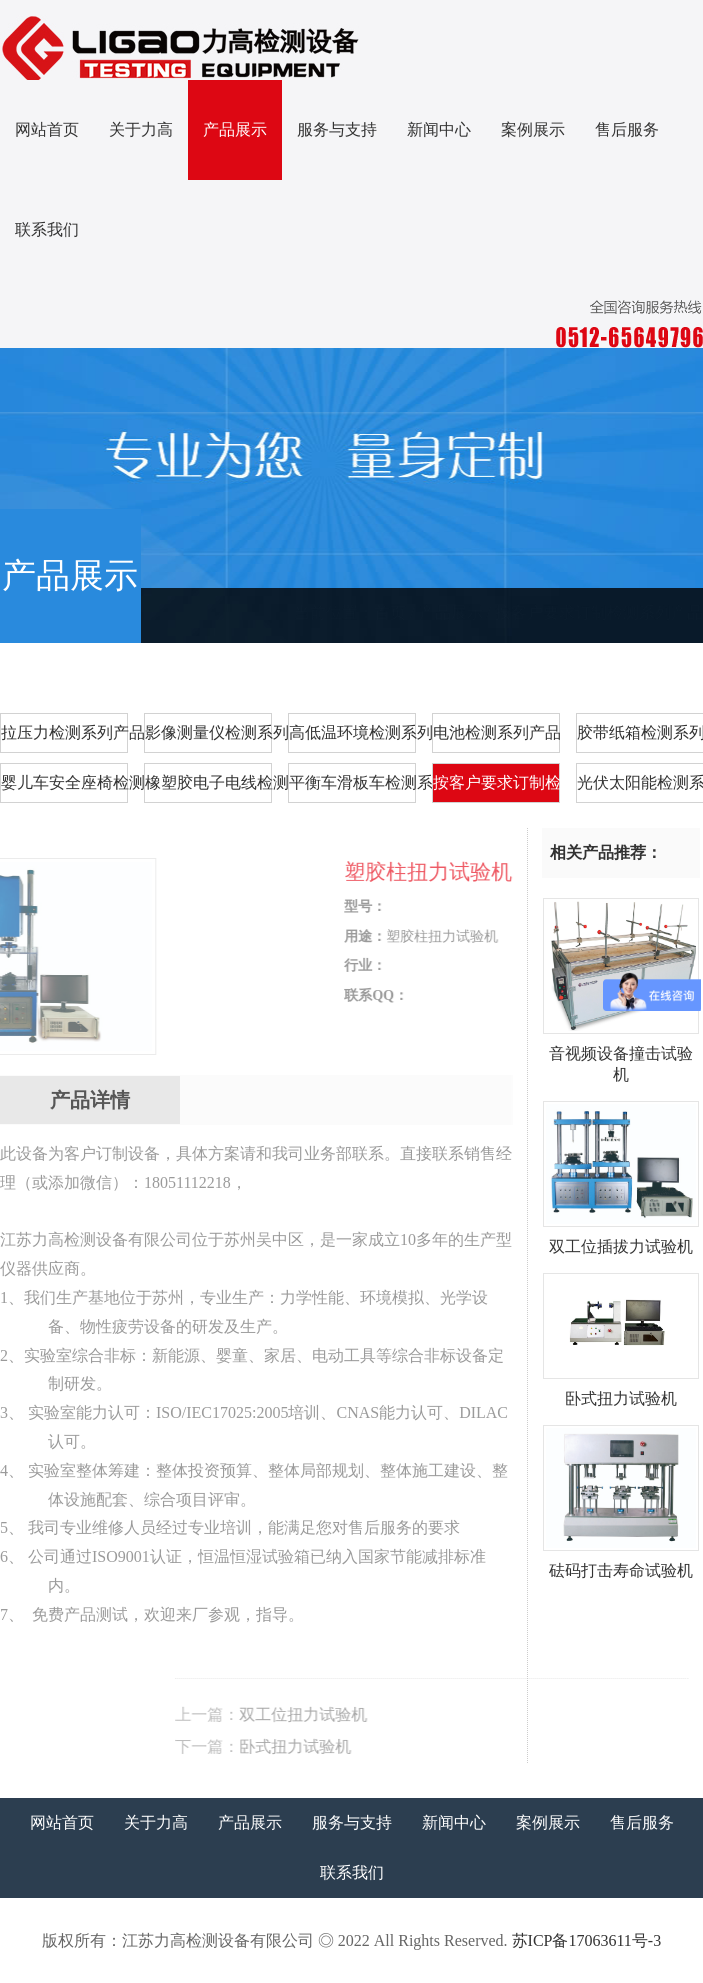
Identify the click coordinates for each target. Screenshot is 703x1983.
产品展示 (235, 129)
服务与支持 (337, 129)
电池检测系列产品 (496, 732)
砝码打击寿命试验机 (621, 1563)
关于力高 (141, 129)
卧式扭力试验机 (462, 1746)
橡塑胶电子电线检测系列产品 (208, 782)
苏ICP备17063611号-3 (587, 1940)
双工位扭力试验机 (470, 1714)
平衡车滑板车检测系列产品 (352, 782)
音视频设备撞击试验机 (621, 1056)
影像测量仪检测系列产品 (208, 732)
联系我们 (47, 229)
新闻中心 (439, 129)
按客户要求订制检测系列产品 (599, 612)
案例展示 (533, 129)
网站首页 (47, 129)
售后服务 (627, 129)
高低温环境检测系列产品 (352, 732)
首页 (390, 612)
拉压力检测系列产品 (64, 732)
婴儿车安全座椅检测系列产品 (64, 782)
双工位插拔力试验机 (621, 1239)
